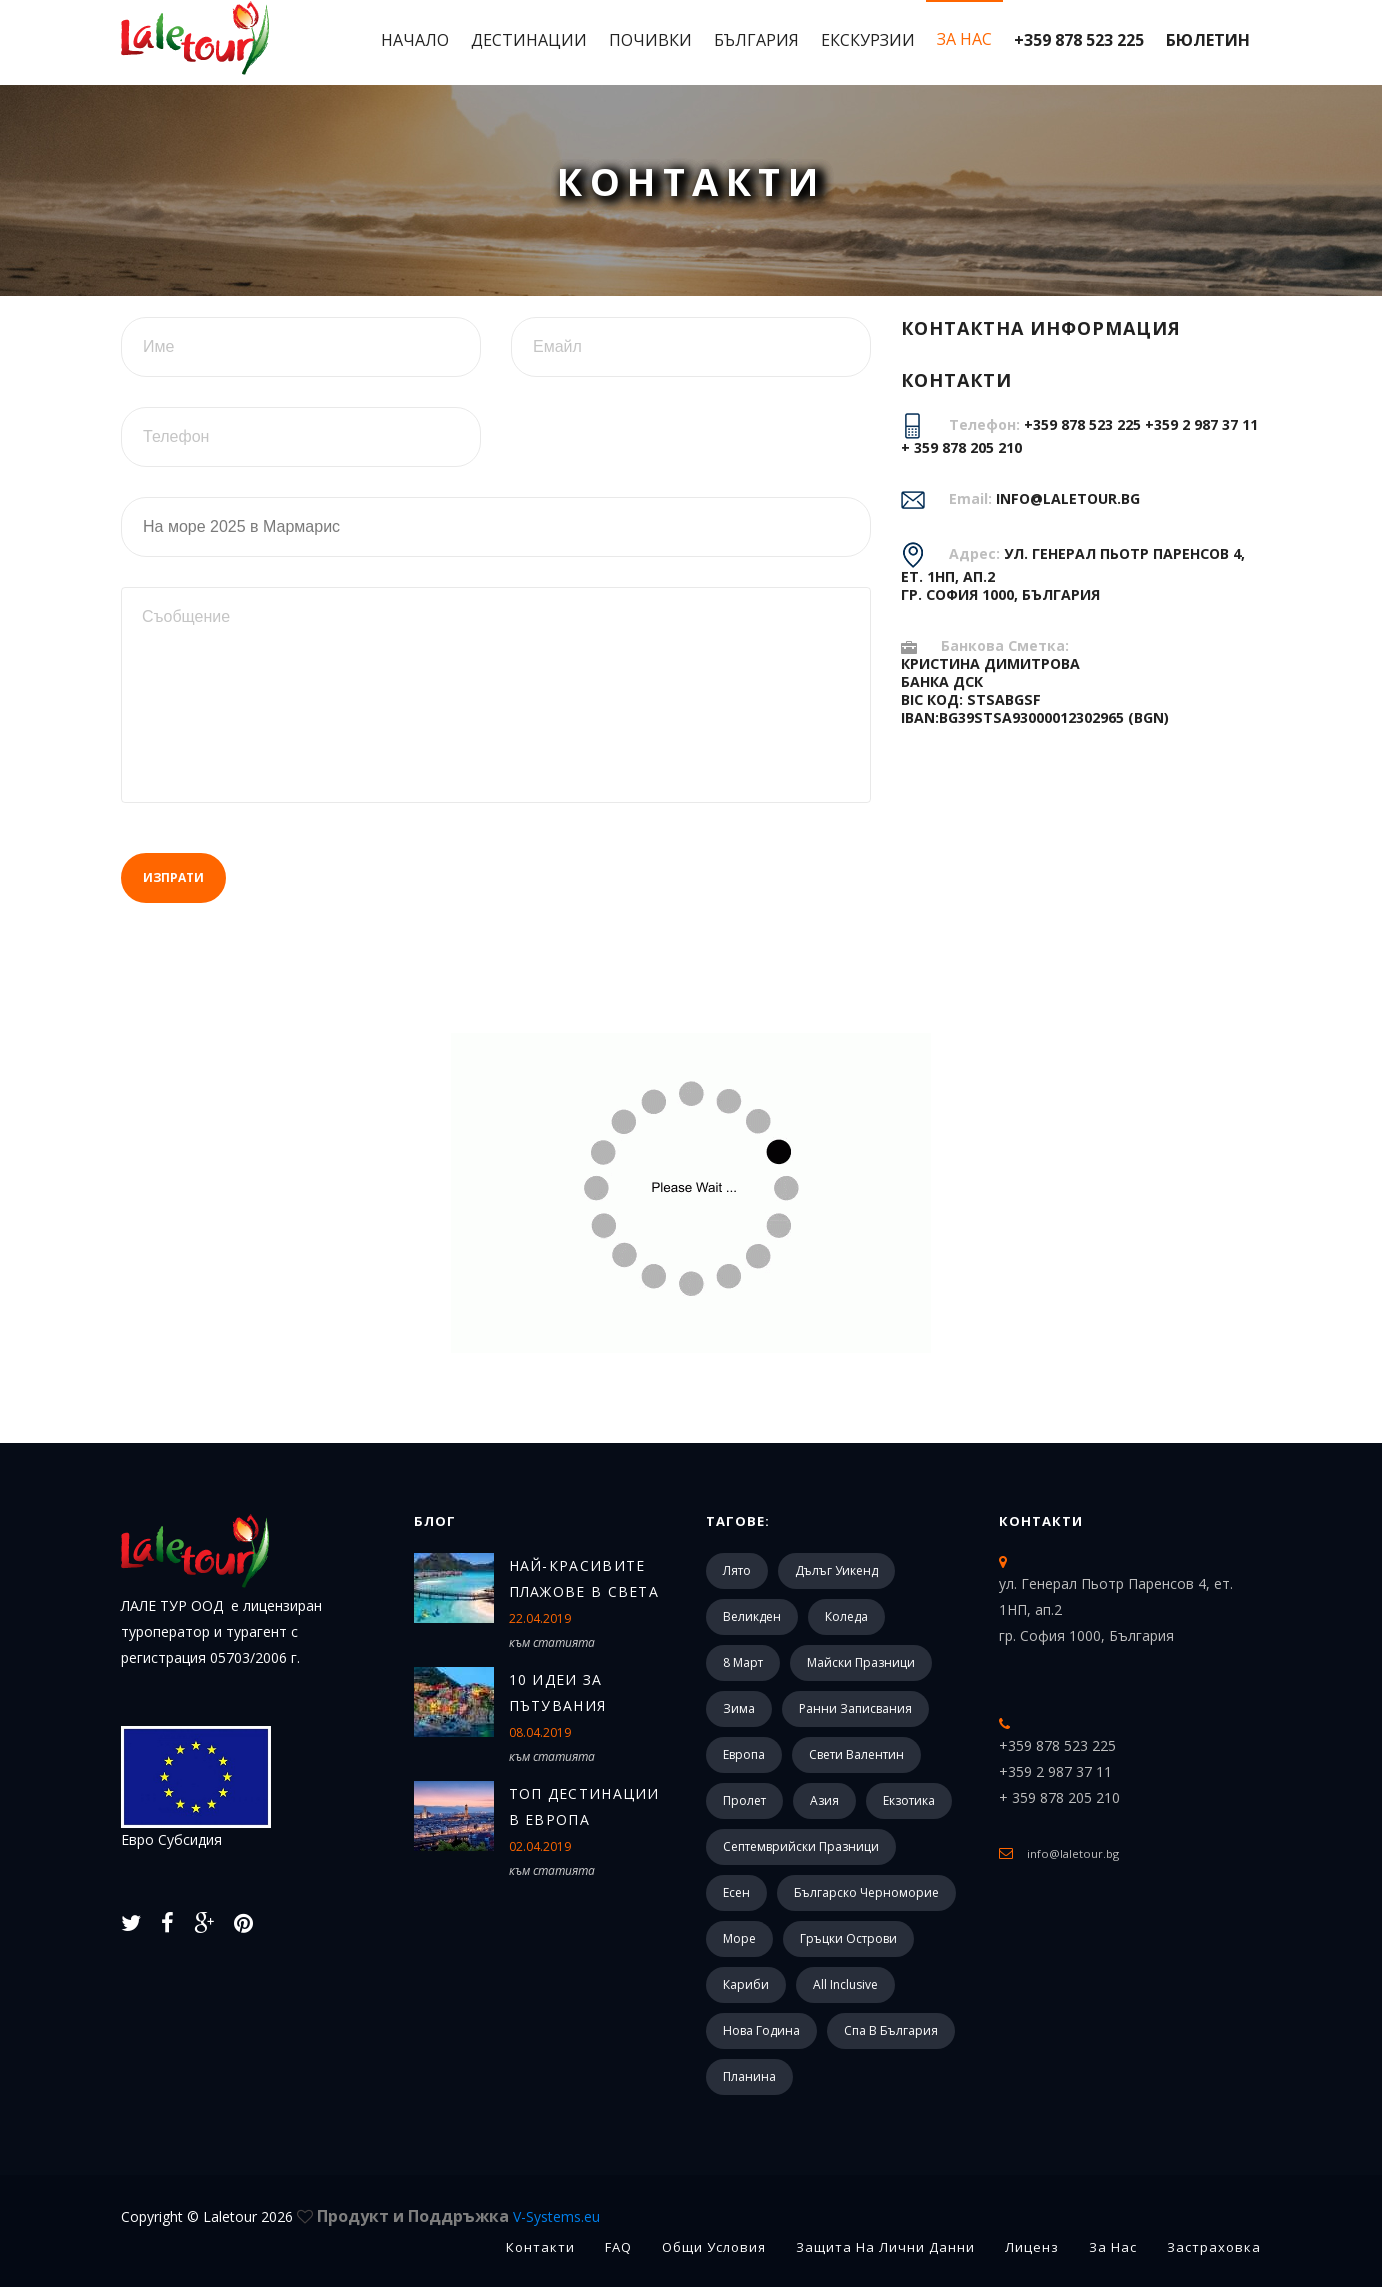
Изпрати (173, 877)
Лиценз (1032, 2247)
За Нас (964, 39)
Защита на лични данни (885, 2247)
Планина (749, 2076)
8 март (743, 1662)
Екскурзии (868, 40)
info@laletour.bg (1068, 498)
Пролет (744, 1800)
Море (739, 1938)
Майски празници (861, 1662)
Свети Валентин (856, 1754)
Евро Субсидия (196, 1787)
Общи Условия (714, 2247)
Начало (415, 40)
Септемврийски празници (801, 1846)
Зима (739, 1708)
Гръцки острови (848, 1938)
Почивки (650, 40)
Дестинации (529, 40)
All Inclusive (845, 1984)
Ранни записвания (855, 1708)
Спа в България (891, 2030)
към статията (552, 1642)
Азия (824, 1800)
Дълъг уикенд (836, 1570)
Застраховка (1214, 2247)
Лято (737, 1570)
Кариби (746, 1984)
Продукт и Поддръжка (458, 2216)
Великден (752, 1616)
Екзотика (909, 1800)
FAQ (618, 2247)
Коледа (846, 1616)
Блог (435, 1521)
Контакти (1041, 1521)
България (756, 40)
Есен (736, 1892)
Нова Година (761, 2030)
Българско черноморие (866, 1892)
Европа (744, 1754)
